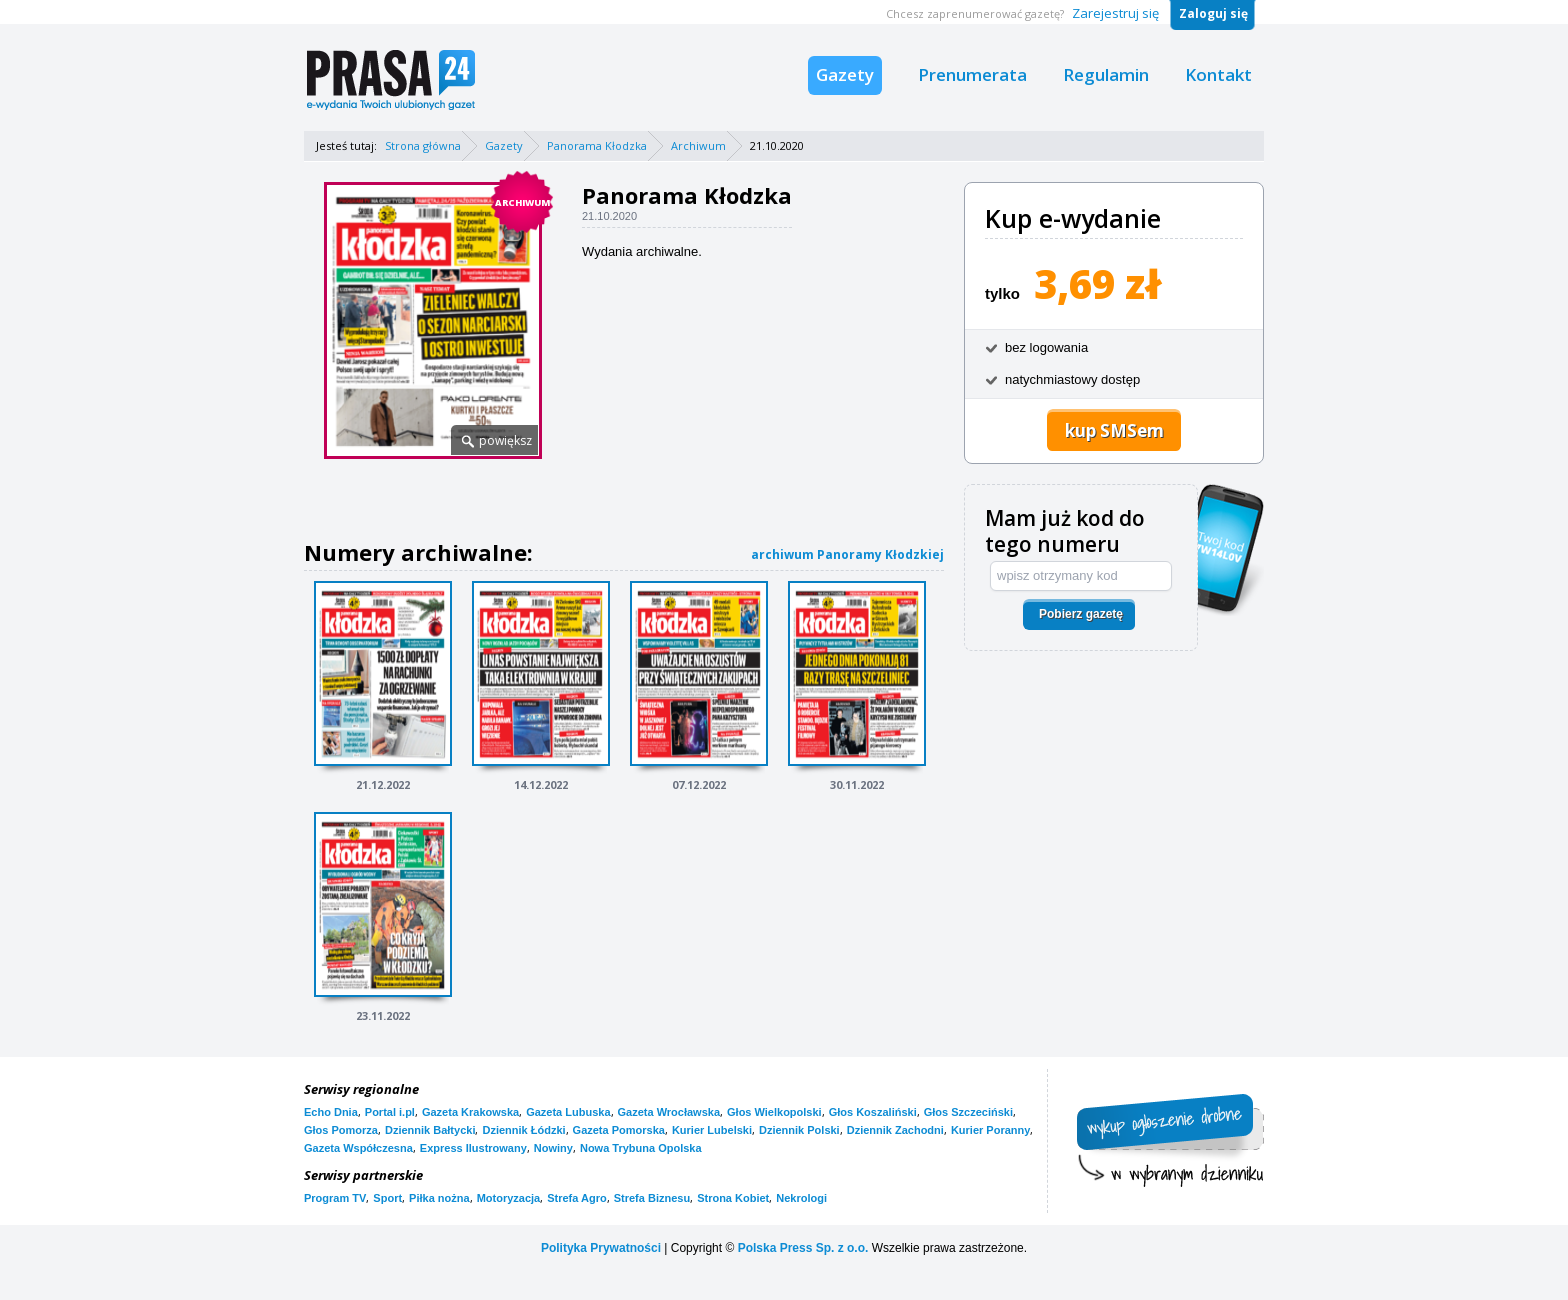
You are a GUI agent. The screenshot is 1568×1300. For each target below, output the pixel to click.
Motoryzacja (509, 1198)
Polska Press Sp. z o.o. (803, 1248)
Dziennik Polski (799, 1130)
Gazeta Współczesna (358, 1148)
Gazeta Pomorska (619, 1130)
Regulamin (1106, 74)
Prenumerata (972, 74)
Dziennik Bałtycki (430, 1130)
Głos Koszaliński (873, 1112)
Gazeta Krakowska (470, 1112)
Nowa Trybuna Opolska (641, 1148)
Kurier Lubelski (712, 1130)
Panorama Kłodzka (597, 145)
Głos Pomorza (341, 1130)
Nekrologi (801, 1198)
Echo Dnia (331, 1112)
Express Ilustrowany (473, 1148)
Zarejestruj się (1115, 13)
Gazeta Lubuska (568, 1112)
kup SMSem (1114, 430)
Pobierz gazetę (1081, 614)
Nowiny (553, 1148)
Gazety (845, 74)
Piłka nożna (439, 1198)
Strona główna (423, 145)
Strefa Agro (577, 1198)
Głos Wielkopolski (774, 1112)
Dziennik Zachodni (895, 1130)
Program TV (335, 1198)
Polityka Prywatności (601, 1248)
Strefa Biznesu (652, 1198)
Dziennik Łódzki (523, 1130)
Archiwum (698, 145)
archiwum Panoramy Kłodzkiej (847, 554)
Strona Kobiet (733, 1198)
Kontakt (1218, 74)
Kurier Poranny (990, 1130)
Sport (387, 1198)
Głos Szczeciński (968, 1112)
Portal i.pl (390, 1112)
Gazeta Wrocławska (669, 1112)
